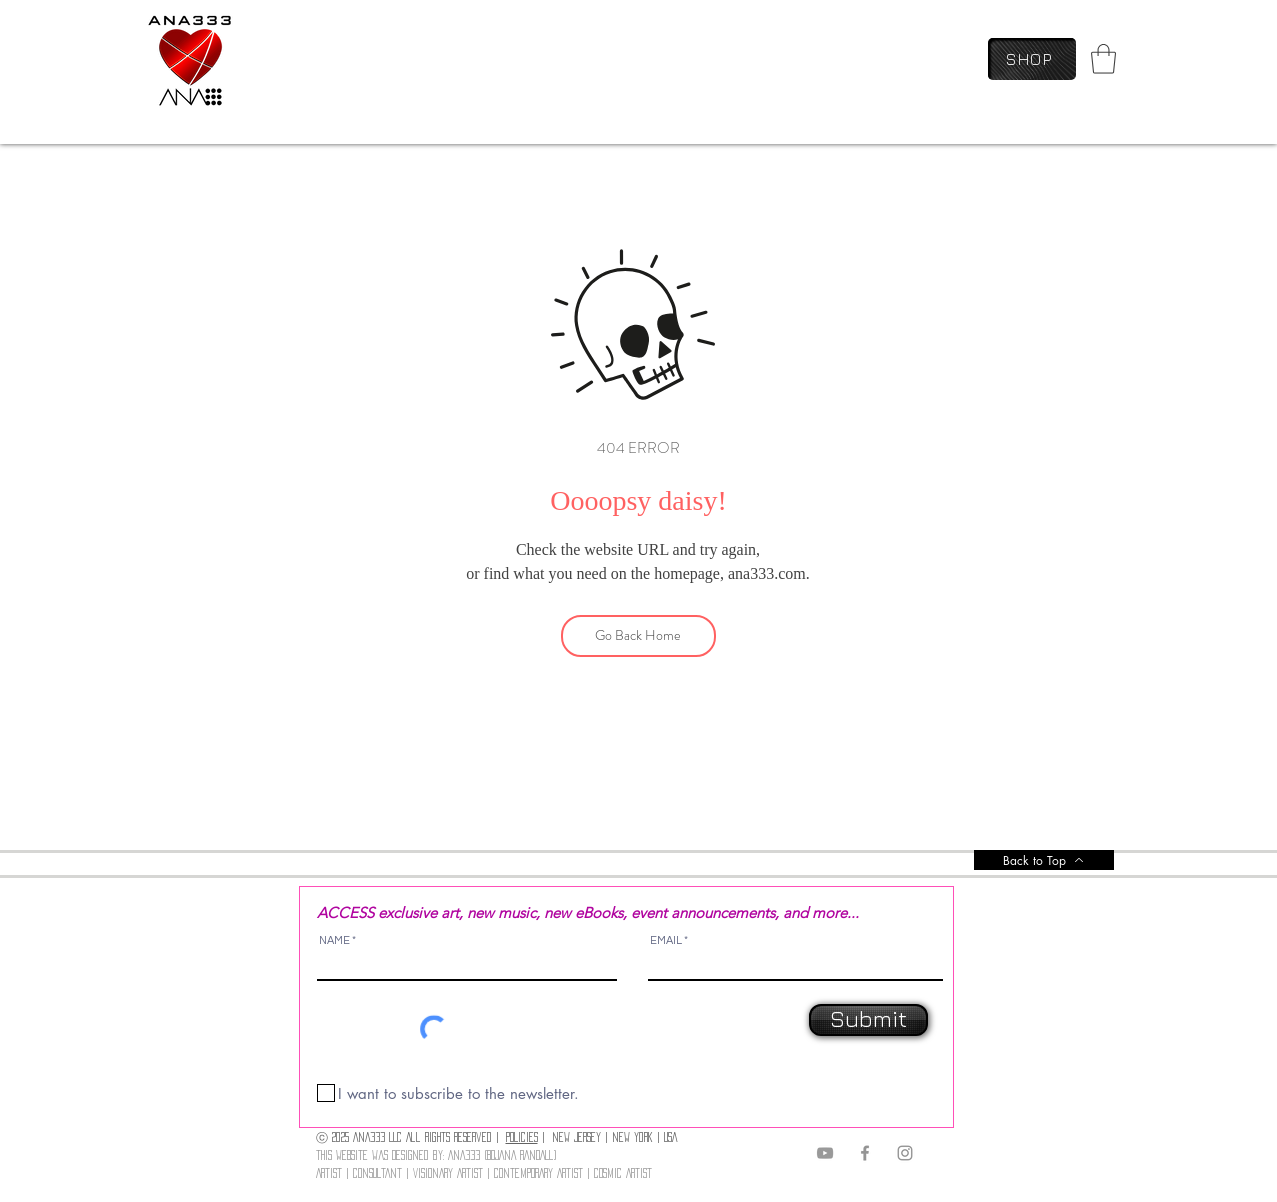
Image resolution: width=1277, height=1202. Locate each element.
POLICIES (522, 1137)
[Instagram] (905, 1153)
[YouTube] (825, 1153)
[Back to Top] (1044, 860)
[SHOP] (1032, 59)
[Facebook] (865, 1153)
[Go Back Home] (638, 636)
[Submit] (868, 1020)
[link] (1103, 59)
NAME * (337, 940)
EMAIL (666, 940)
